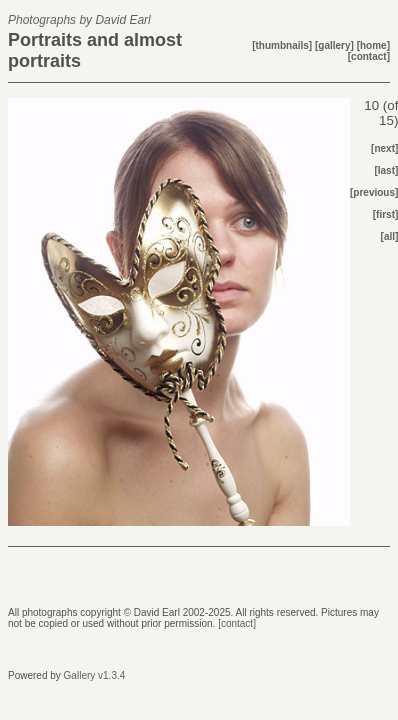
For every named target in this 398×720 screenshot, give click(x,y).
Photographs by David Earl (79, 20)
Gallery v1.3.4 (95, 675)
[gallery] (336, 45)
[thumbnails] (283, 45)
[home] (373, 45)
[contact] (369, 56)
